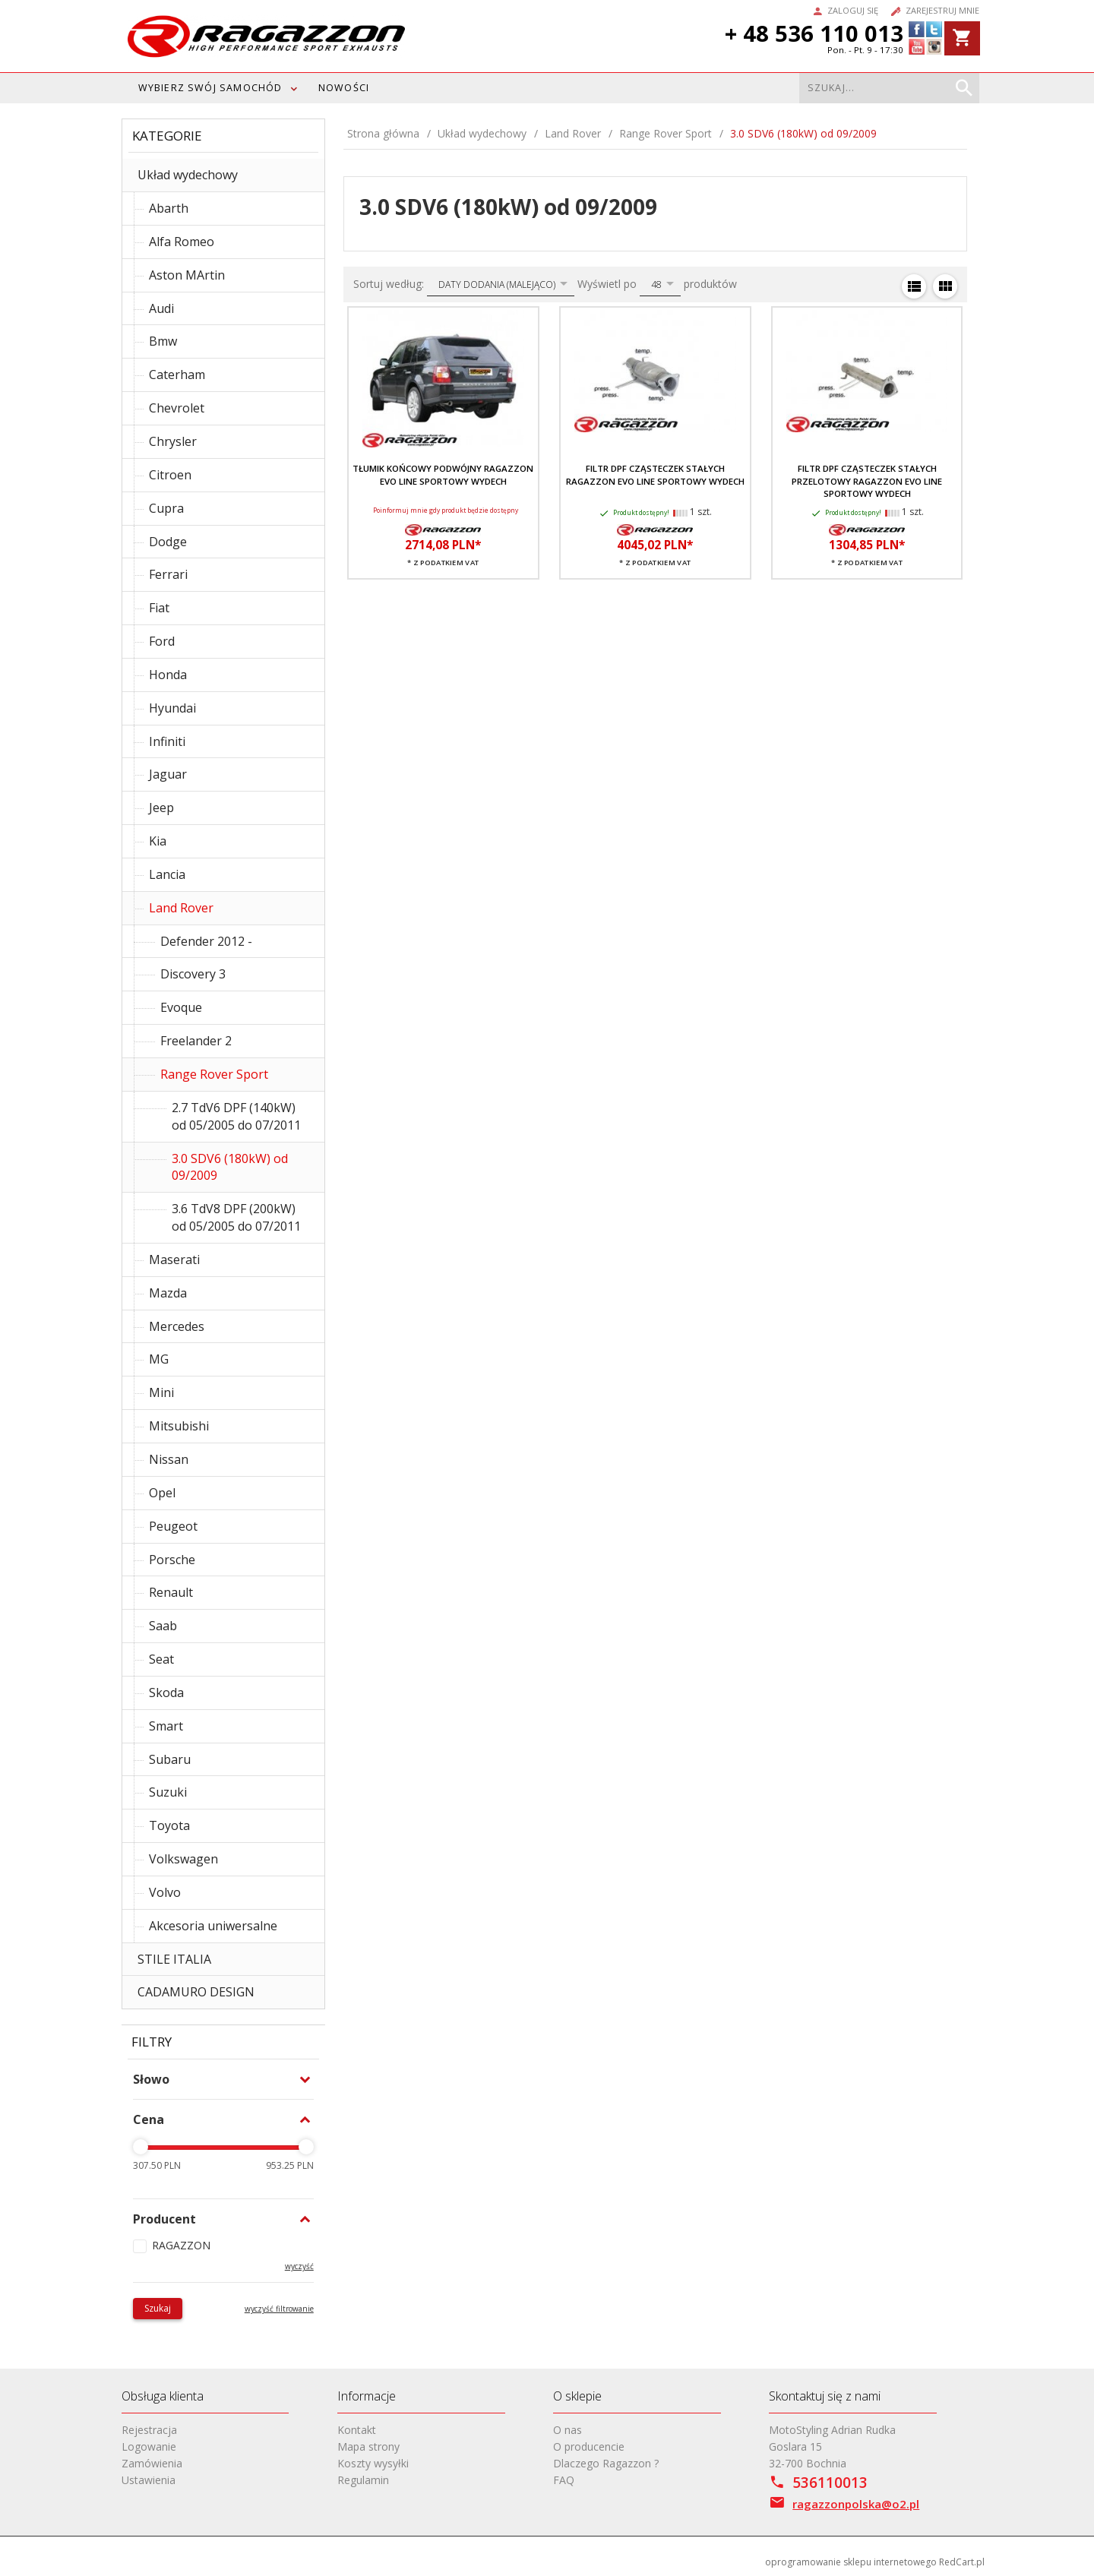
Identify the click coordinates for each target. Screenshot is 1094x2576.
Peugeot (173, 1526)
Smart (166, 1726)
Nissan (168, 1459)
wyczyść (299, 2266)
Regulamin (363, 2480)
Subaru (170, 1759)
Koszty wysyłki (373, 2463)
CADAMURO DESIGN (196, 1991)
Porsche (172, 1559)
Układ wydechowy (188, 174)
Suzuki (168, 1792)
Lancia (167, 874)
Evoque (181, 1007)
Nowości (343, 87)
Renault (171, 1592)
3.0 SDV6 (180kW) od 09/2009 (230, 1167)
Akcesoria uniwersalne (213, 1925)
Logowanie (149, 2446)
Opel (162, 1492)
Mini (161, 1392)
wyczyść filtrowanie (279, 2308)
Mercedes (176, 1326)
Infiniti (167, 741)
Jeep (161, 807)
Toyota (169, 1825)
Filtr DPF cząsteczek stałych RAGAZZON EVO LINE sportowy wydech (655, 474)
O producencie (588, 2446)
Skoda (166, 1692)
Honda (168, 674)
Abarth (168, 208)
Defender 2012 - (206, 941)
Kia (157, 841)
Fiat (159, 607)
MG (159, 1359)
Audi (161, 308)
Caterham (177, 374)
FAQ (563, 2480)
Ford (162, 641)
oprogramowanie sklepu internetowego (851, 2561)
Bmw (163, 341)
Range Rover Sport (214, 1074)
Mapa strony (368, 2446)
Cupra (166, 508)
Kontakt (356, 2430)
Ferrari (168, 574)
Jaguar (168, 774)
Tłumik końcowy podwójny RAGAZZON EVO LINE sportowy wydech (443, 474)
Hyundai (172, 708)
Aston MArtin (187, 275)
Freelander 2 (196, 1040)
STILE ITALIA (174, 1959)
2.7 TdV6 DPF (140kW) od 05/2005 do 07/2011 (236, 1116)
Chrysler (173, 441)
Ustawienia (148, 2480)
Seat (161, 1659)
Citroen (170, 474)
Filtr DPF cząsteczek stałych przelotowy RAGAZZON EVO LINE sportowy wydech (867, 481)
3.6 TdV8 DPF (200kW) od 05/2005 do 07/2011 (236, 1217)
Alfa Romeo (181, 241)
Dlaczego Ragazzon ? (606, 2463)
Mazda (168, 1293)
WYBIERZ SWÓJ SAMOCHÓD (210, 87)
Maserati (174, 1259)
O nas (567, 2430)
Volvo (165, 1892)
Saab (163, 1625)
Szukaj (157, 2308)
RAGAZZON (181, 2245)
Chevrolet (176, 408)
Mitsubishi (179, 1426)
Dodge (168, 541)
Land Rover (181, 907)
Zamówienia (152, 2463)
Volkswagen (183, 1859)
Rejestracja (149, 2430)
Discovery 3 (193, 974)
